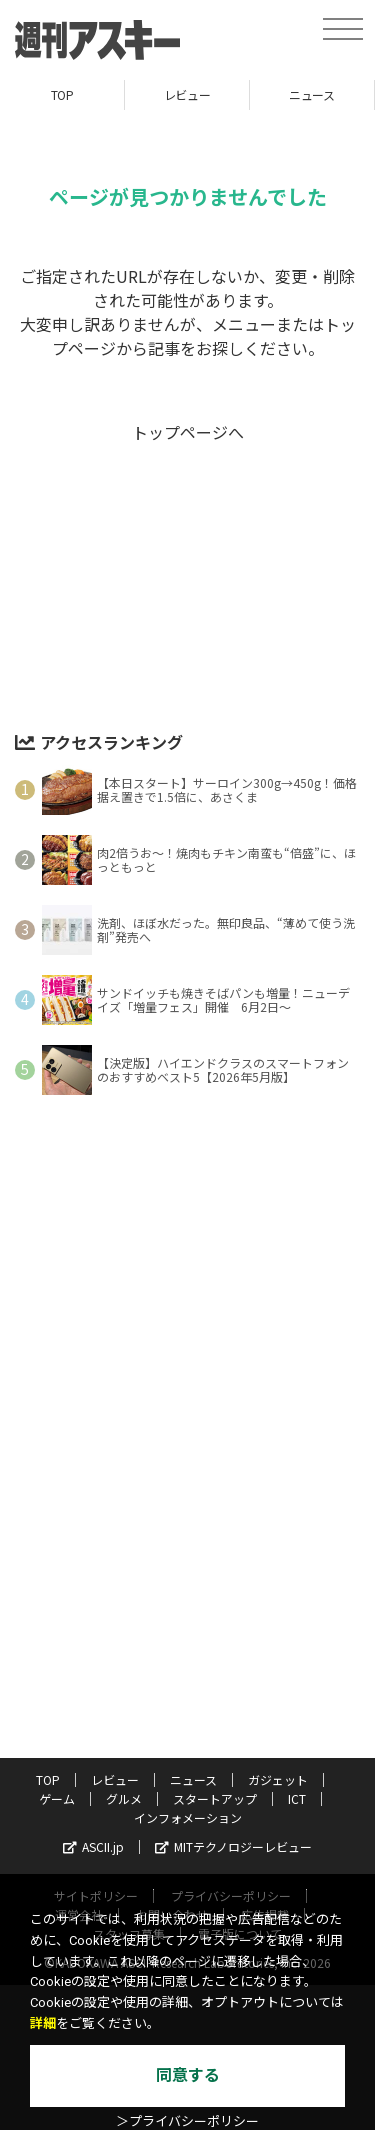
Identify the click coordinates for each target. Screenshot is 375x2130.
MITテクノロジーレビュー (233, 1846)
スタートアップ (215, 1798)
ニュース (311, 94)
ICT (297, 1798)
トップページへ (188, 432)
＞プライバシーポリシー (187, 2121)
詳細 (43, 2023)
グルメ (124, 1798)
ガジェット (278, 1779)
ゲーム (57, 1798)
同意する (188, 2075)
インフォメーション (188, 1817)
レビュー (187, 94)
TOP (62, 94)
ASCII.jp (93, 1846)
